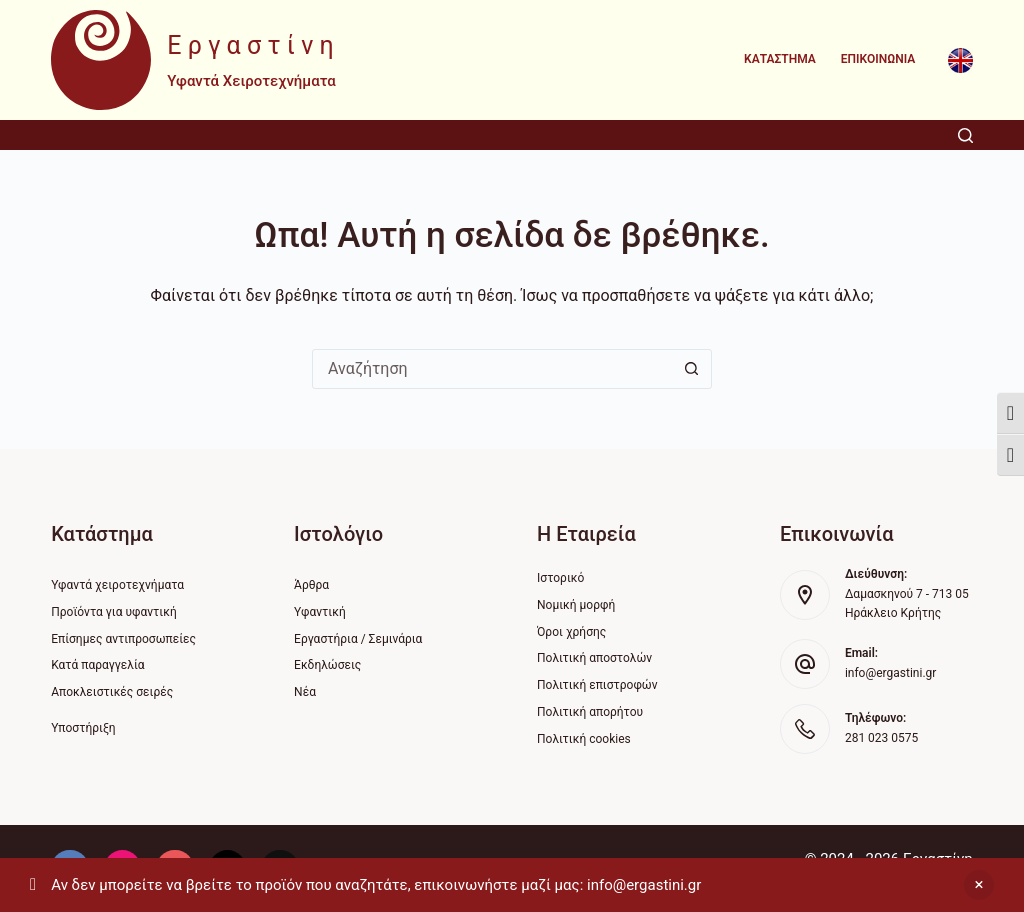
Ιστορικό (560, 578)
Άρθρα (311, 585)
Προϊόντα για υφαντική (114, 612)
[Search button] (691, 369)
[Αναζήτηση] (965, 135)
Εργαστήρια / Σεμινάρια (358, 639)
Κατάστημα (780, 59)
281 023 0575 (881, 738)
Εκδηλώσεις (327, 665)
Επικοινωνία (878, 59)
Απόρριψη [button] (979, 885)
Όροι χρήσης (571, 632)
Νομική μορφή (576, 605)
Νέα (305, 692)
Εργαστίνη (253, 45)
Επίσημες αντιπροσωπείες (123, 639)
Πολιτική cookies (584, 739)
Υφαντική (320, 612)
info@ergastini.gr (890, 673)
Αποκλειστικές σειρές (112, 692)
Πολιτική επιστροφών (597, 685)
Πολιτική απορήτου (590, 712)
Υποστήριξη (83, 728)
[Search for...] (492, 369)
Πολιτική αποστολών (594, 658)
